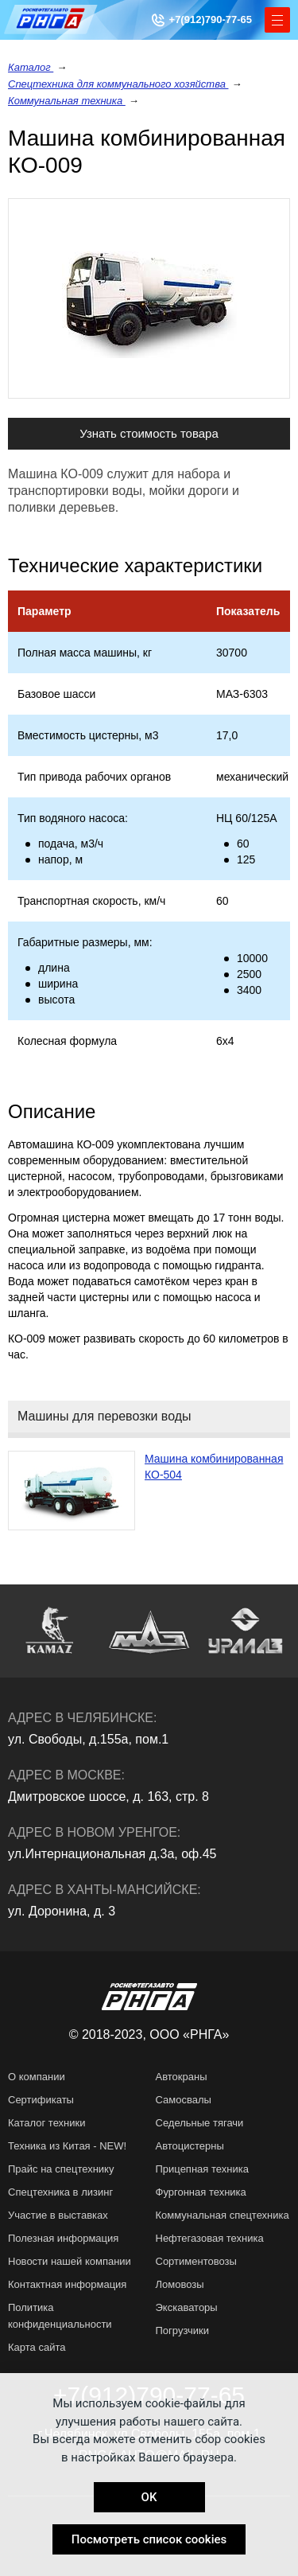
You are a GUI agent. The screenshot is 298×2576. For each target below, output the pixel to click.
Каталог (30, 67)
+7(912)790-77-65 (210, 19)
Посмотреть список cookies (149, 2539)
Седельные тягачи (200, 2123)
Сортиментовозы (196, 2261)
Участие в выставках (58, 2215)
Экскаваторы (187, 2307)
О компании (36, 2077)
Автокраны (181, 2077)
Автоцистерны (190, 2146)
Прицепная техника (202, 2169)
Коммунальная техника (67, 101)
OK (149, 2497)
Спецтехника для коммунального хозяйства (118, 84)
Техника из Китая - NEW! (67, 2146)
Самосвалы (183, 2100)
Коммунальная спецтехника (222, 2215)
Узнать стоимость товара (149, 433)
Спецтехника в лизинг (60, 2192)
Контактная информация (67, 2284)
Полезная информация (63, 2238)
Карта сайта (36, 2347)
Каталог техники (47, 2123)
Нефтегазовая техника (210, 2238)
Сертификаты (41, 2100)
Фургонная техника (201, 2192)
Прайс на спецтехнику (61, 2169)
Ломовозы (180, 2284)
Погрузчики (182, 2330)
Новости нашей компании (69, 2261)
